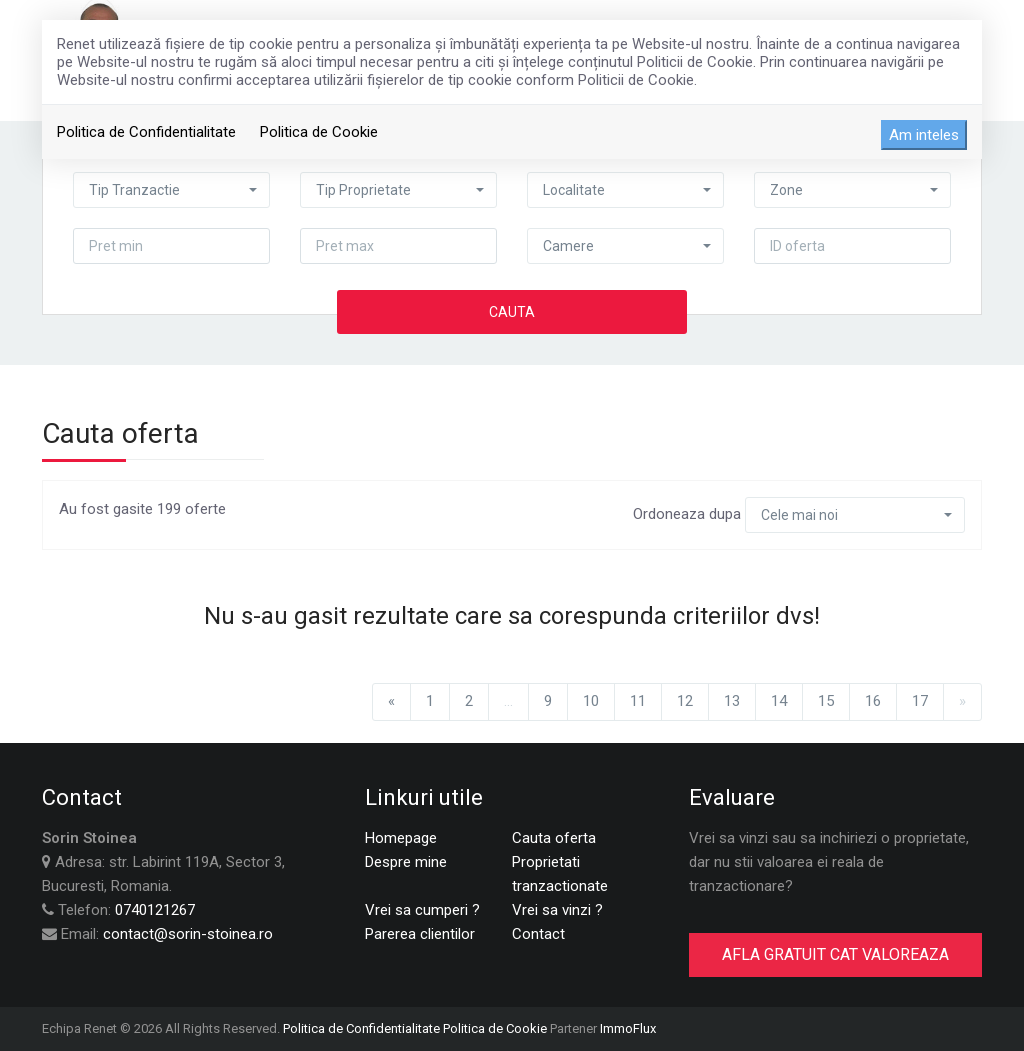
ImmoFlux (628, 1028)
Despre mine (406, 862)
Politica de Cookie (319, 132)
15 (826, 701)
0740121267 (155, 910)
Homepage (401, 838)
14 (779, 701)
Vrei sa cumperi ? (422, 910)
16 (873, 701)
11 (638, 701)
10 (591, 701)
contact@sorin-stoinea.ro (188, 934)
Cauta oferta (554, 838)
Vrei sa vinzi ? (557, 910)
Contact (538, 934)
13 (732, 701)
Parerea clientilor (420, 934)
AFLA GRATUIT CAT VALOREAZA (835, 954)
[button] (171, 190)
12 (685, 701)
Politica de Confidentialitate (146, 132)
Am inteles (924, 135)
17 (920, 701)
